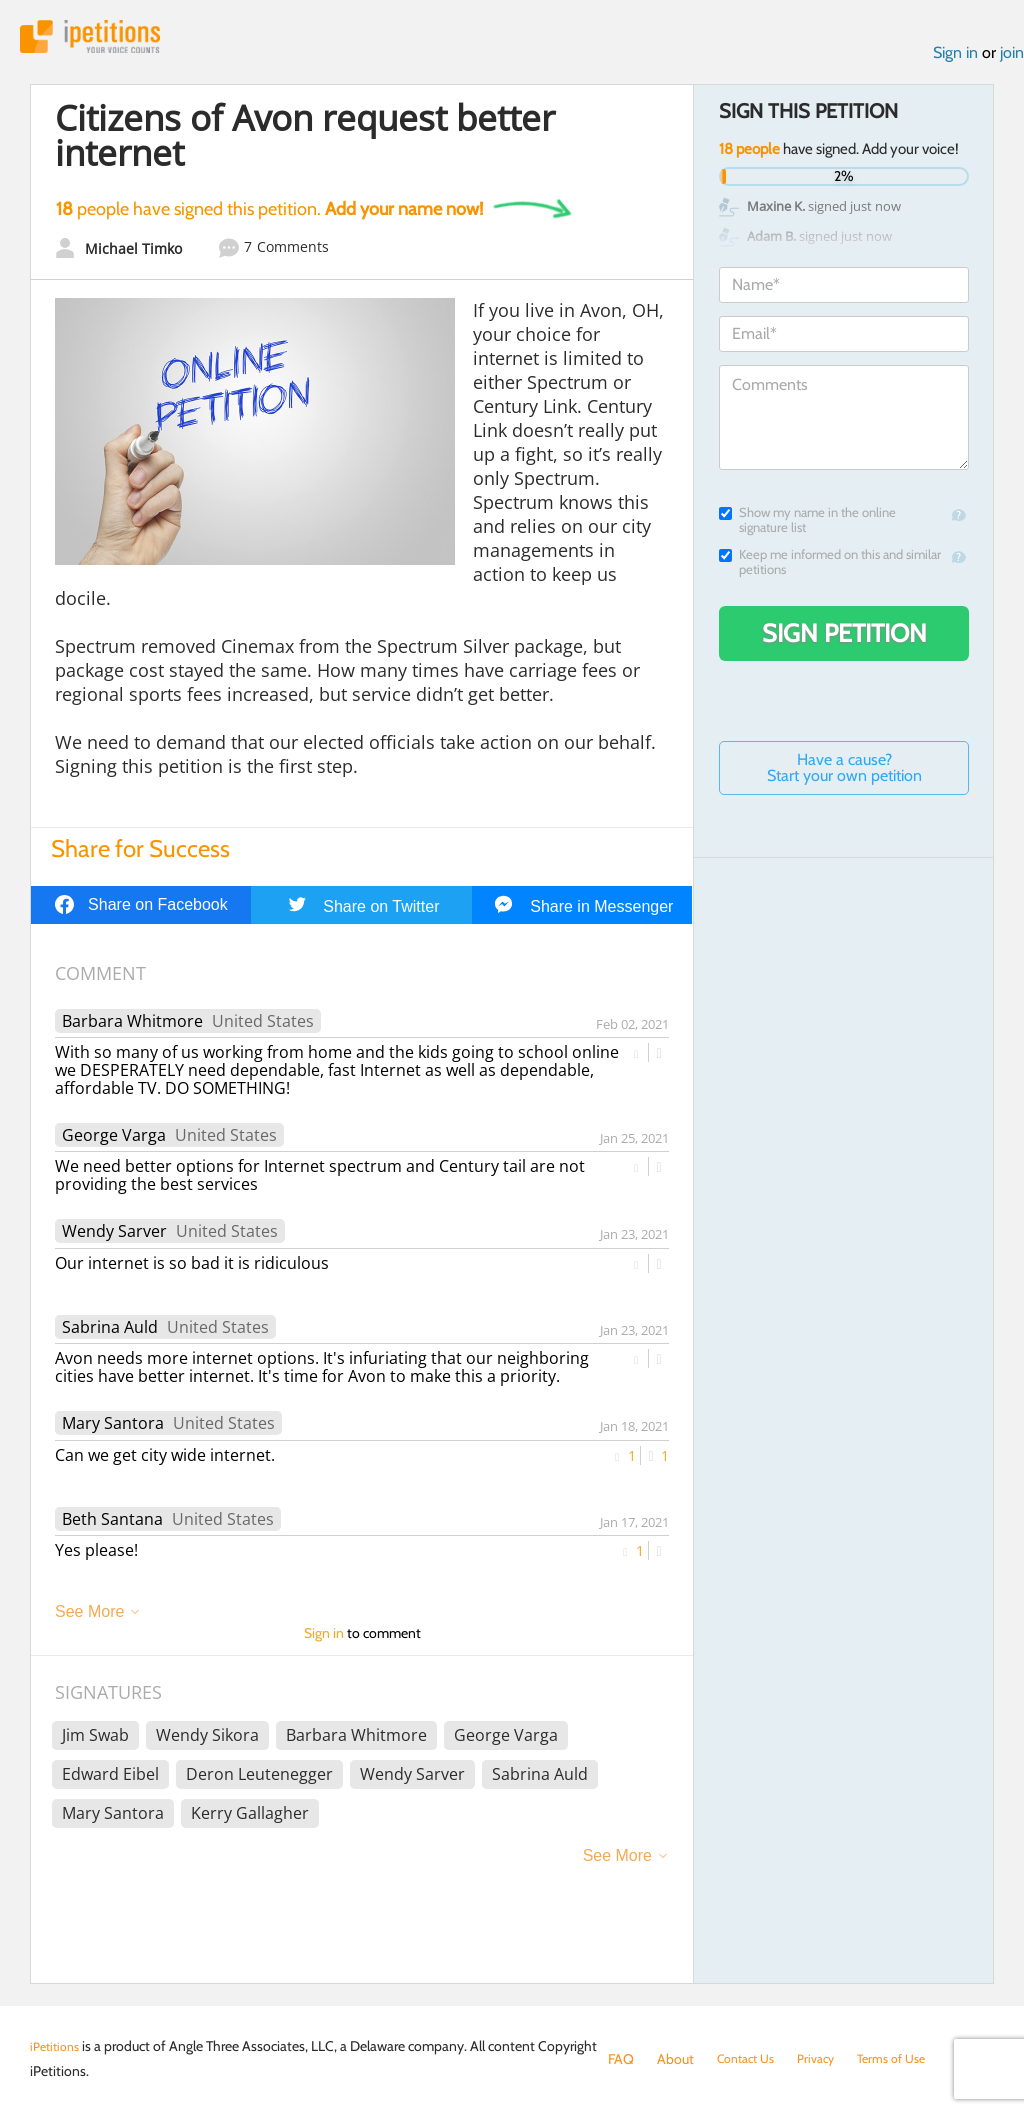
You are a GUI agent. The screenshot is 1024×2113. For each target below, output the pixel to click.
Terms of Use (910, 2059)
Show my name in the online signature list (807, 526)
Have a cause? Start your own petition (844, 773)
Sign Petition (844, 639)
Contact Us (750, 2059)
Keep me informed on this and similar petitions (830, 568)
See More (89, 1617)
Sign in (955, 58)
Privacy (828, 2059)
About (675, 2059)
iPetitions (103, 39)
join (1012, 58)
